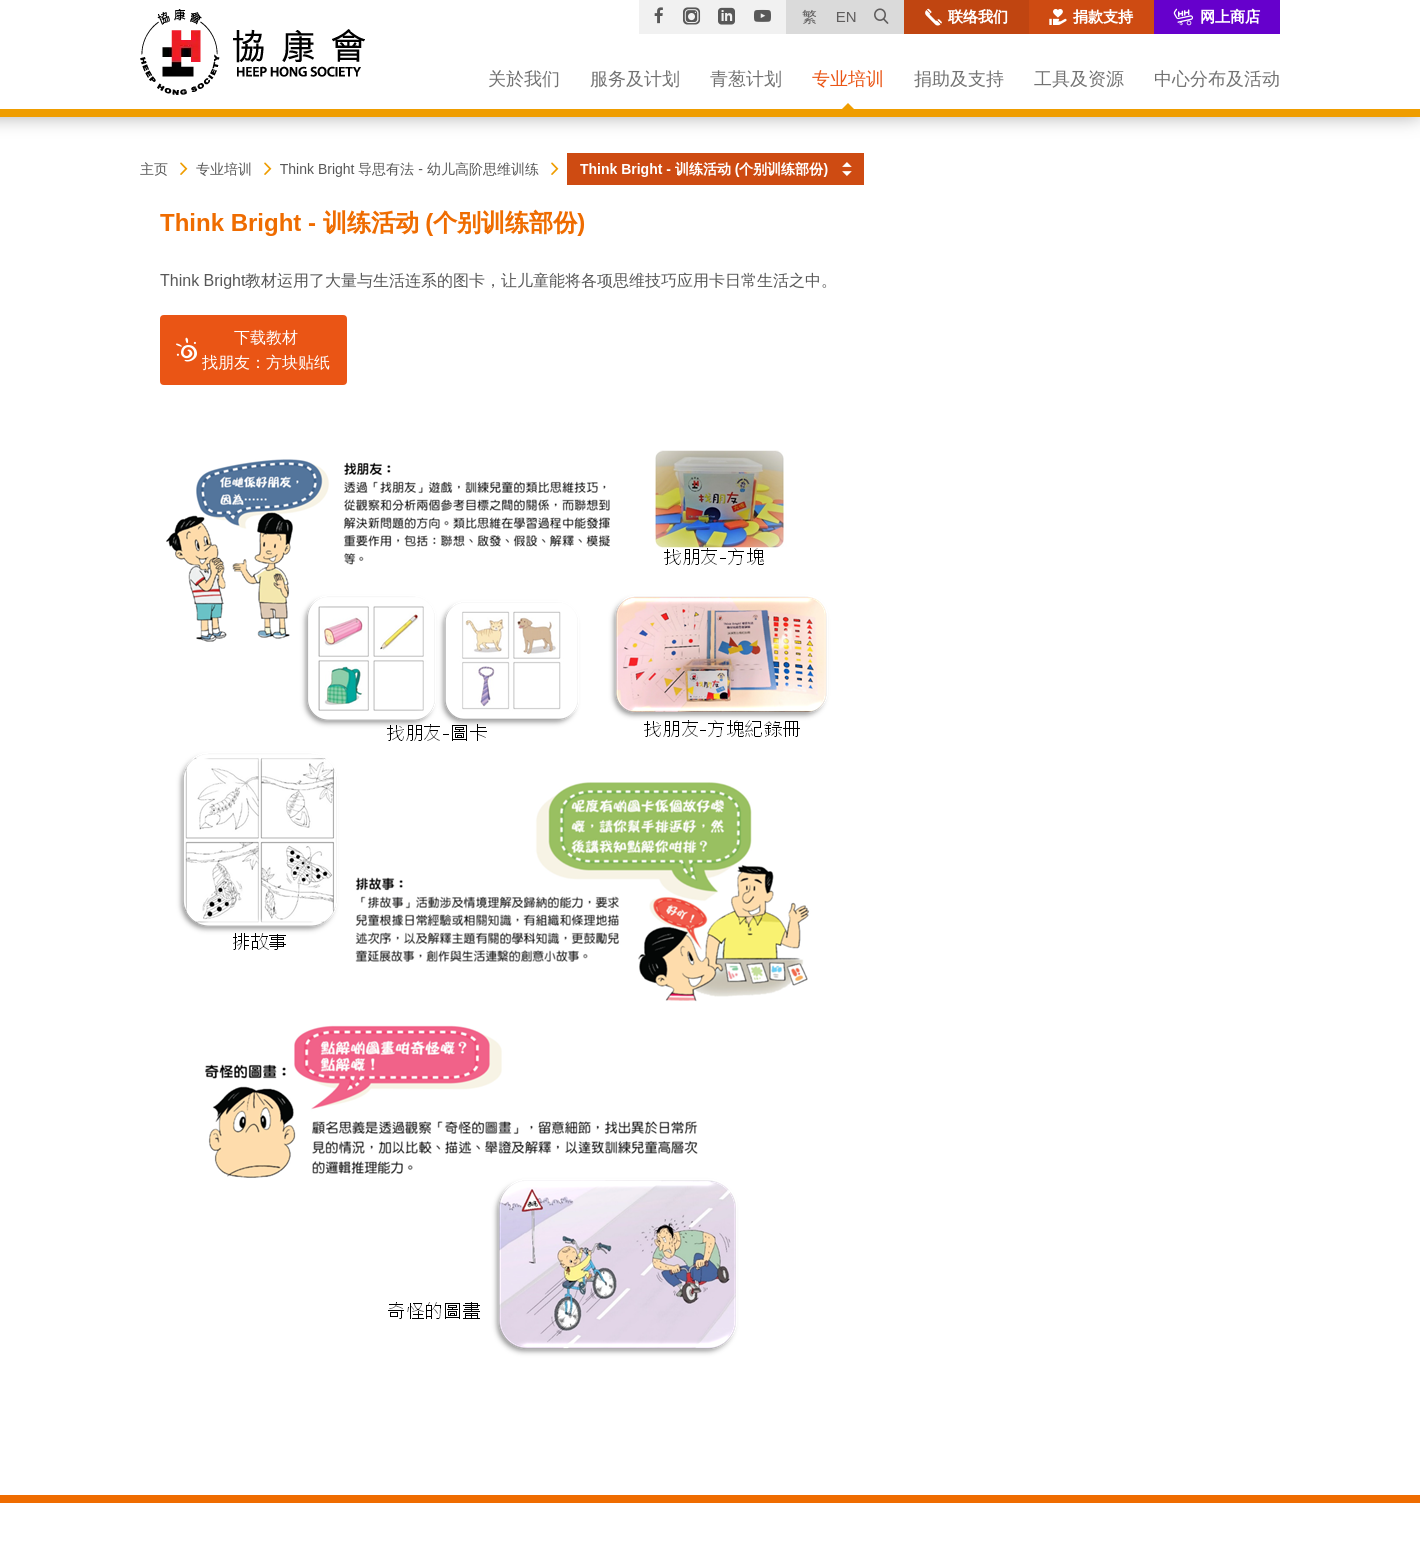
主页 (154, 169)
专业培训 (224, 169)
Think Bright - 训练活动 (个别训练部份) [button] (704, 169)
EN (846, 16)
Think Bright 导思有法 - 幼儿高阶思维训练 (409, 169)
